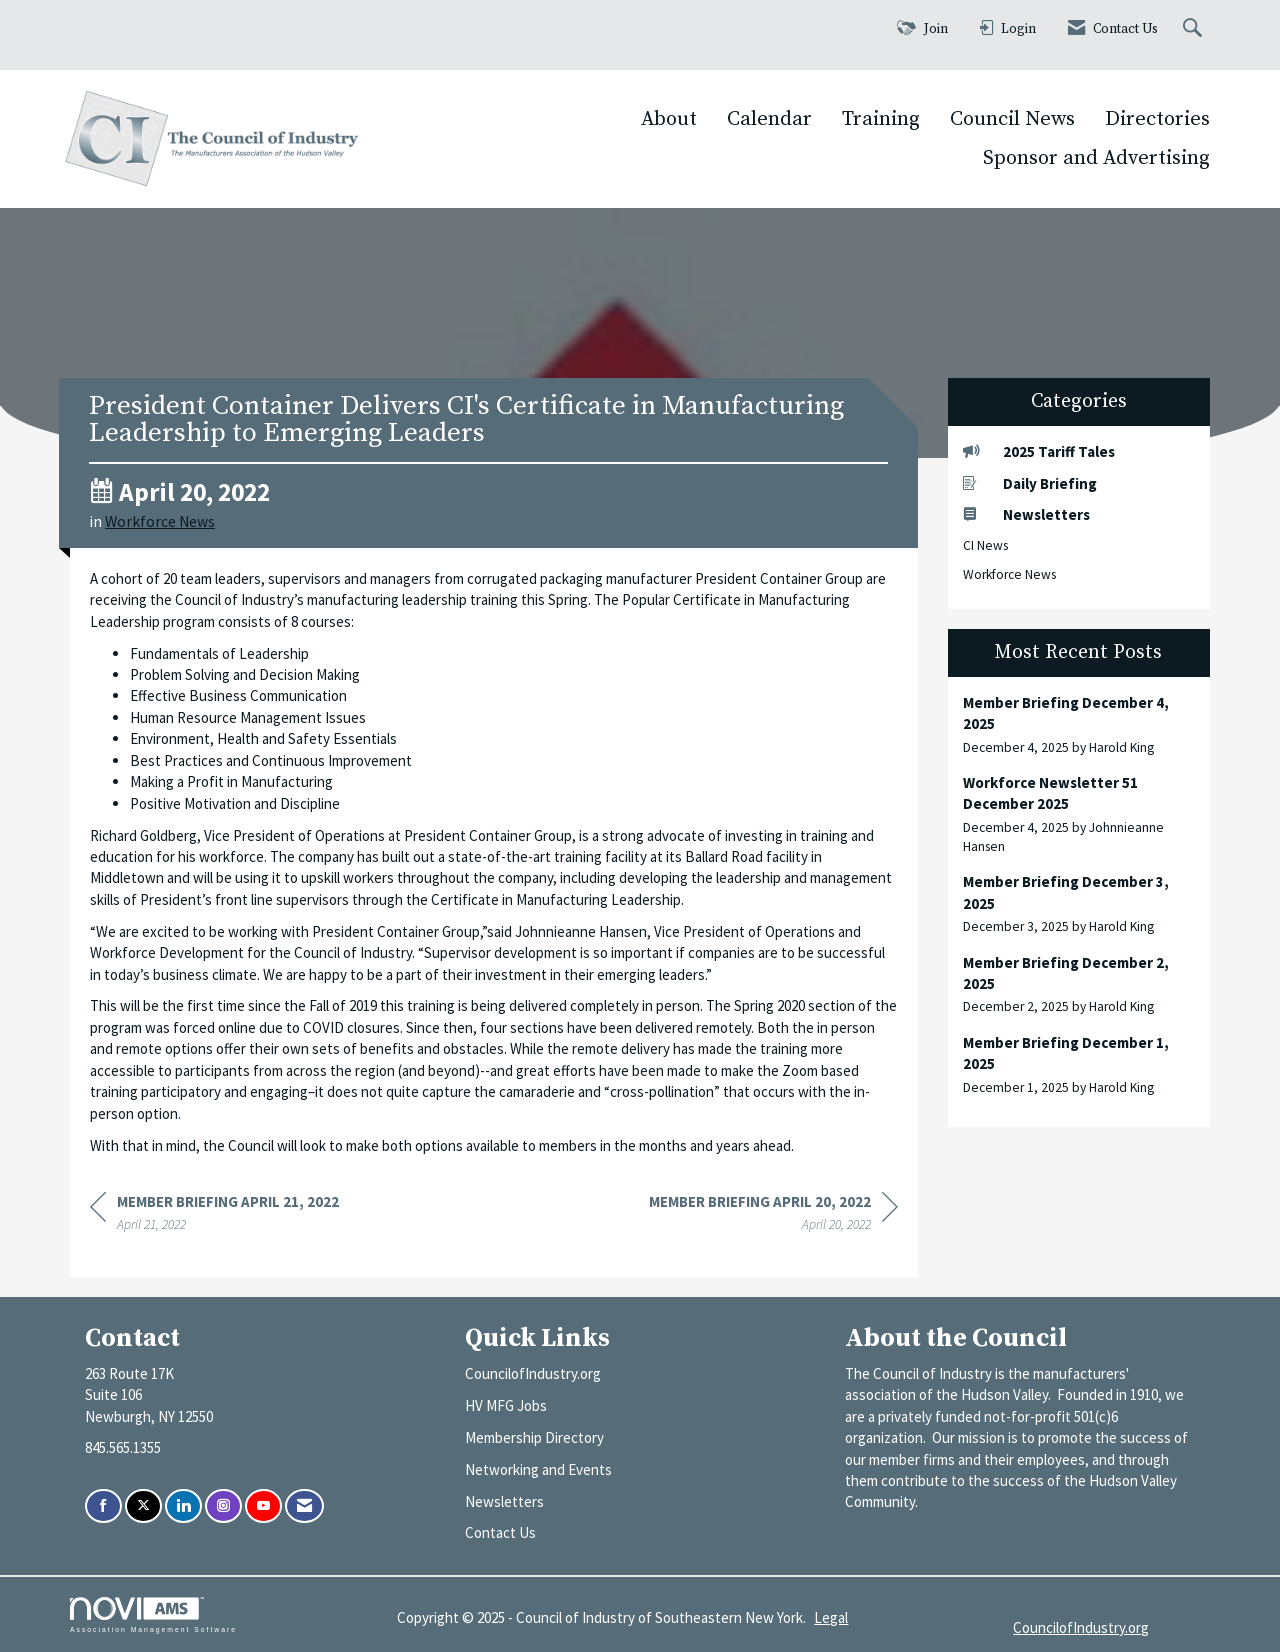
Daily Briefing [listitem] (1030, 483)
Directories (1157, 119)
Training (881, 119)
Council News (1012, 119)
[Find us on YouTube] (263, 1506)
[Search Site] (1195, 29)
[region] (773, 1216)
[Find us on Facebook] (103, 1506)
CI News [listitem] (985, 545)
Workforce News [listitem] (1009, 574)
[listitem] (1079, 724)
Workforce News (160, 521)
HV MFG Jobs (506, 1405)
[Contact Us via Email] (304, 1506)
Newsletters (504, 1501)
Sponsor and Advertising (1096, 158)
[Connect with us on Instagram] (223, 1506)
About (669, 119)
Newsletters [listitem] (1026, 514)
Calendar (769, 119)
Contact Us (500, 1532)
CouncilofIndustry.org (533, 1373)
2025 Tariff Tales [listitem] (1039, 451)
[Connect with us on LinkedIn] (183, 1506)
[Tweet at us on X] (143, 1506)
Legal (831, 1617)
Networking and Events (538, 1469)
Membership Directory (534, 1437)
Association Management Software (153, 1615)
